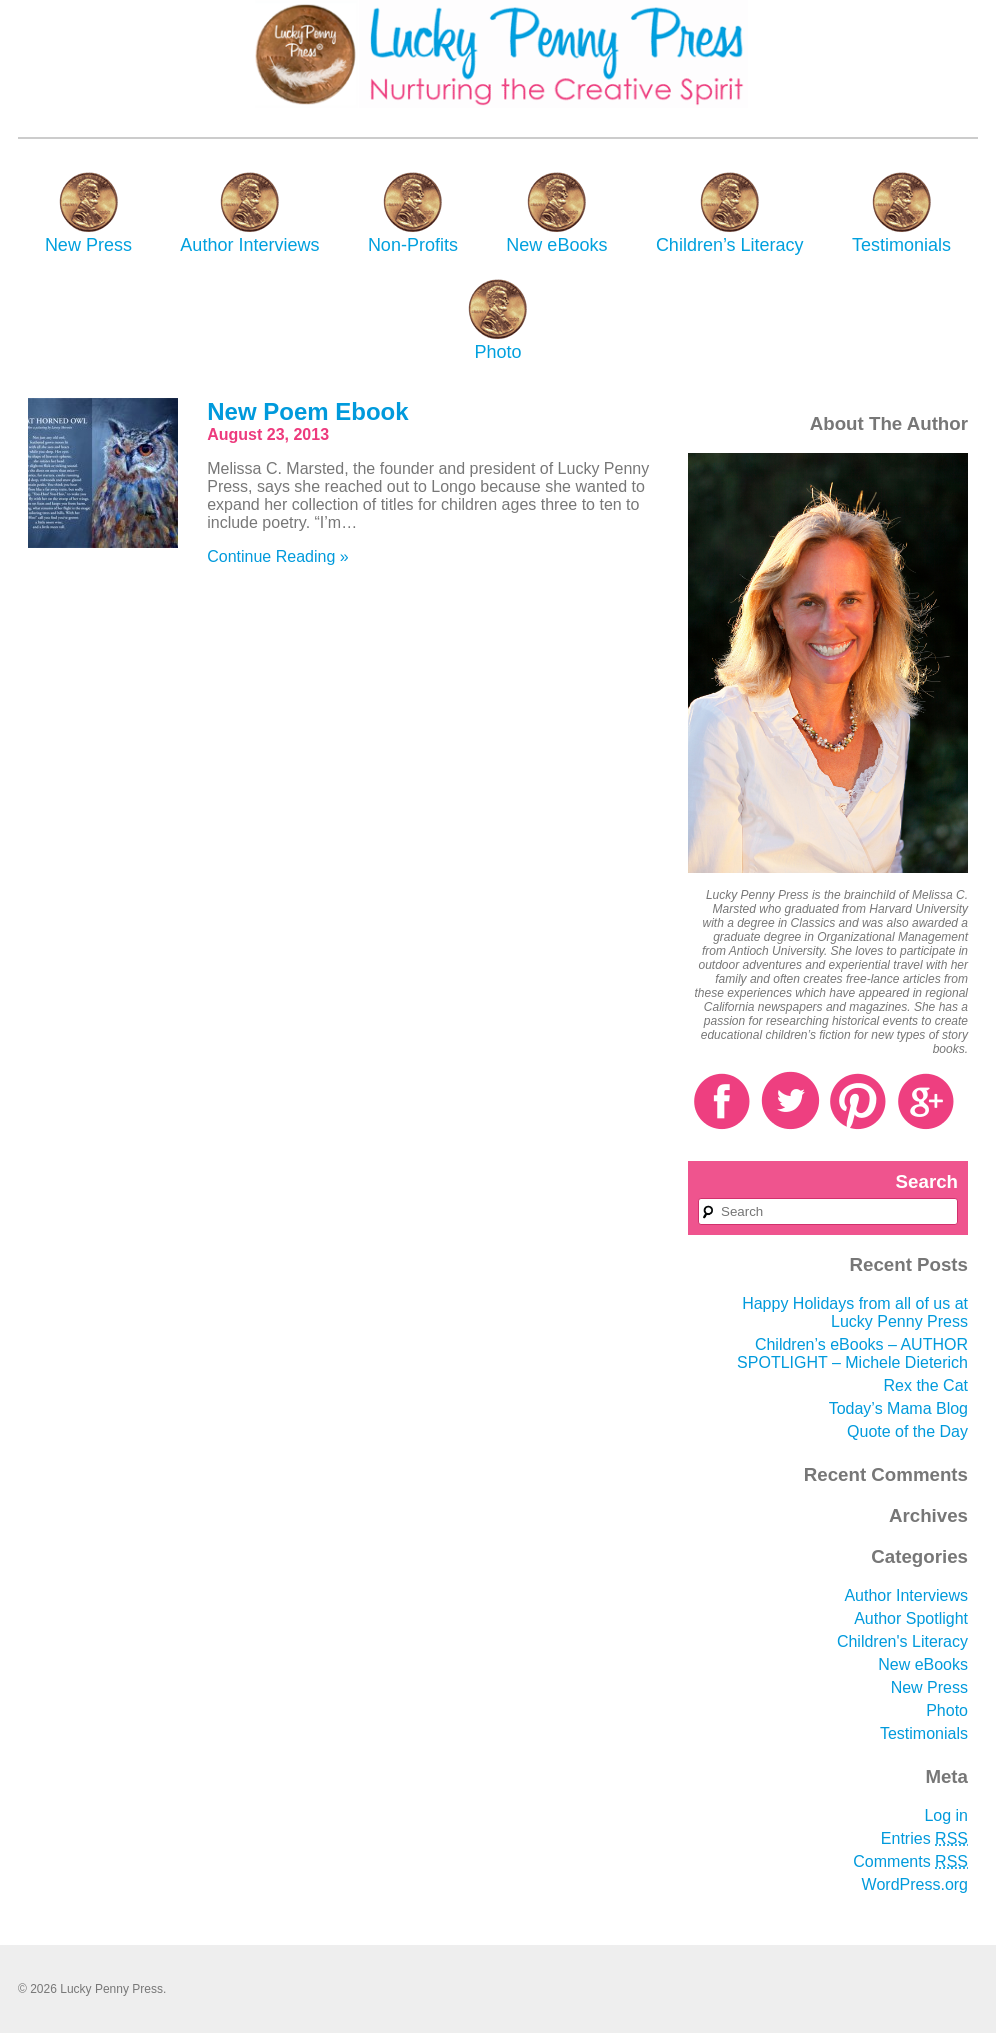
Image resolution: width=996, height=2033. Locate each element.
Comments (910, 1861)
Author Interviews (249, 245)
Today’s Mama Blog (898, 1408)
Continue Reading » (277, 556)
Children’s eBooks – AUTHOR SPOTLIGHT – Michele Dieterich (852, 1353)
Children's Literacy (902, 1641)
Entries (924, 1838)
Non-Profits (413, 245)
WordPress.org (915, 1884)
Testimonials (901, 245)
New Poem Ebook (307, 411)
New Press (88, 245)
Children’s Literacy (730, 245)
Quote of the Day (907, 1431)
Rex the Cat (926, 1385)
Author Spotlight (911, 1618)
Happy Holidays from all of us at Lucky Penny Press (855, 1312)
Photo (497, 352)
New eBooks (556, 245)
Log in (946, 1815)
